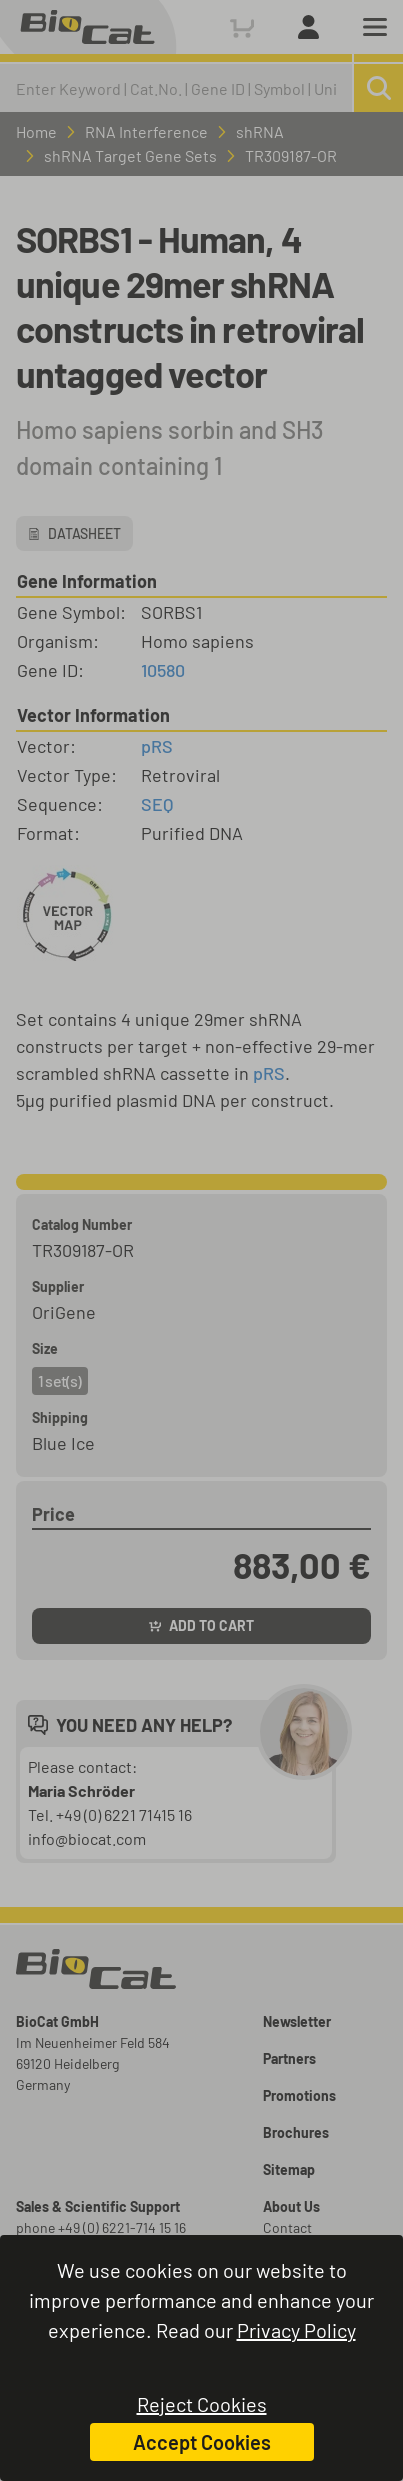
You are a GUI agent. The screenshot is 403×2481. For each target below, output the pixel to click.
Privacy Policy (296, 2330)
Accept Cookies (202, 2442)
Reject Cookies (202, 2404)
